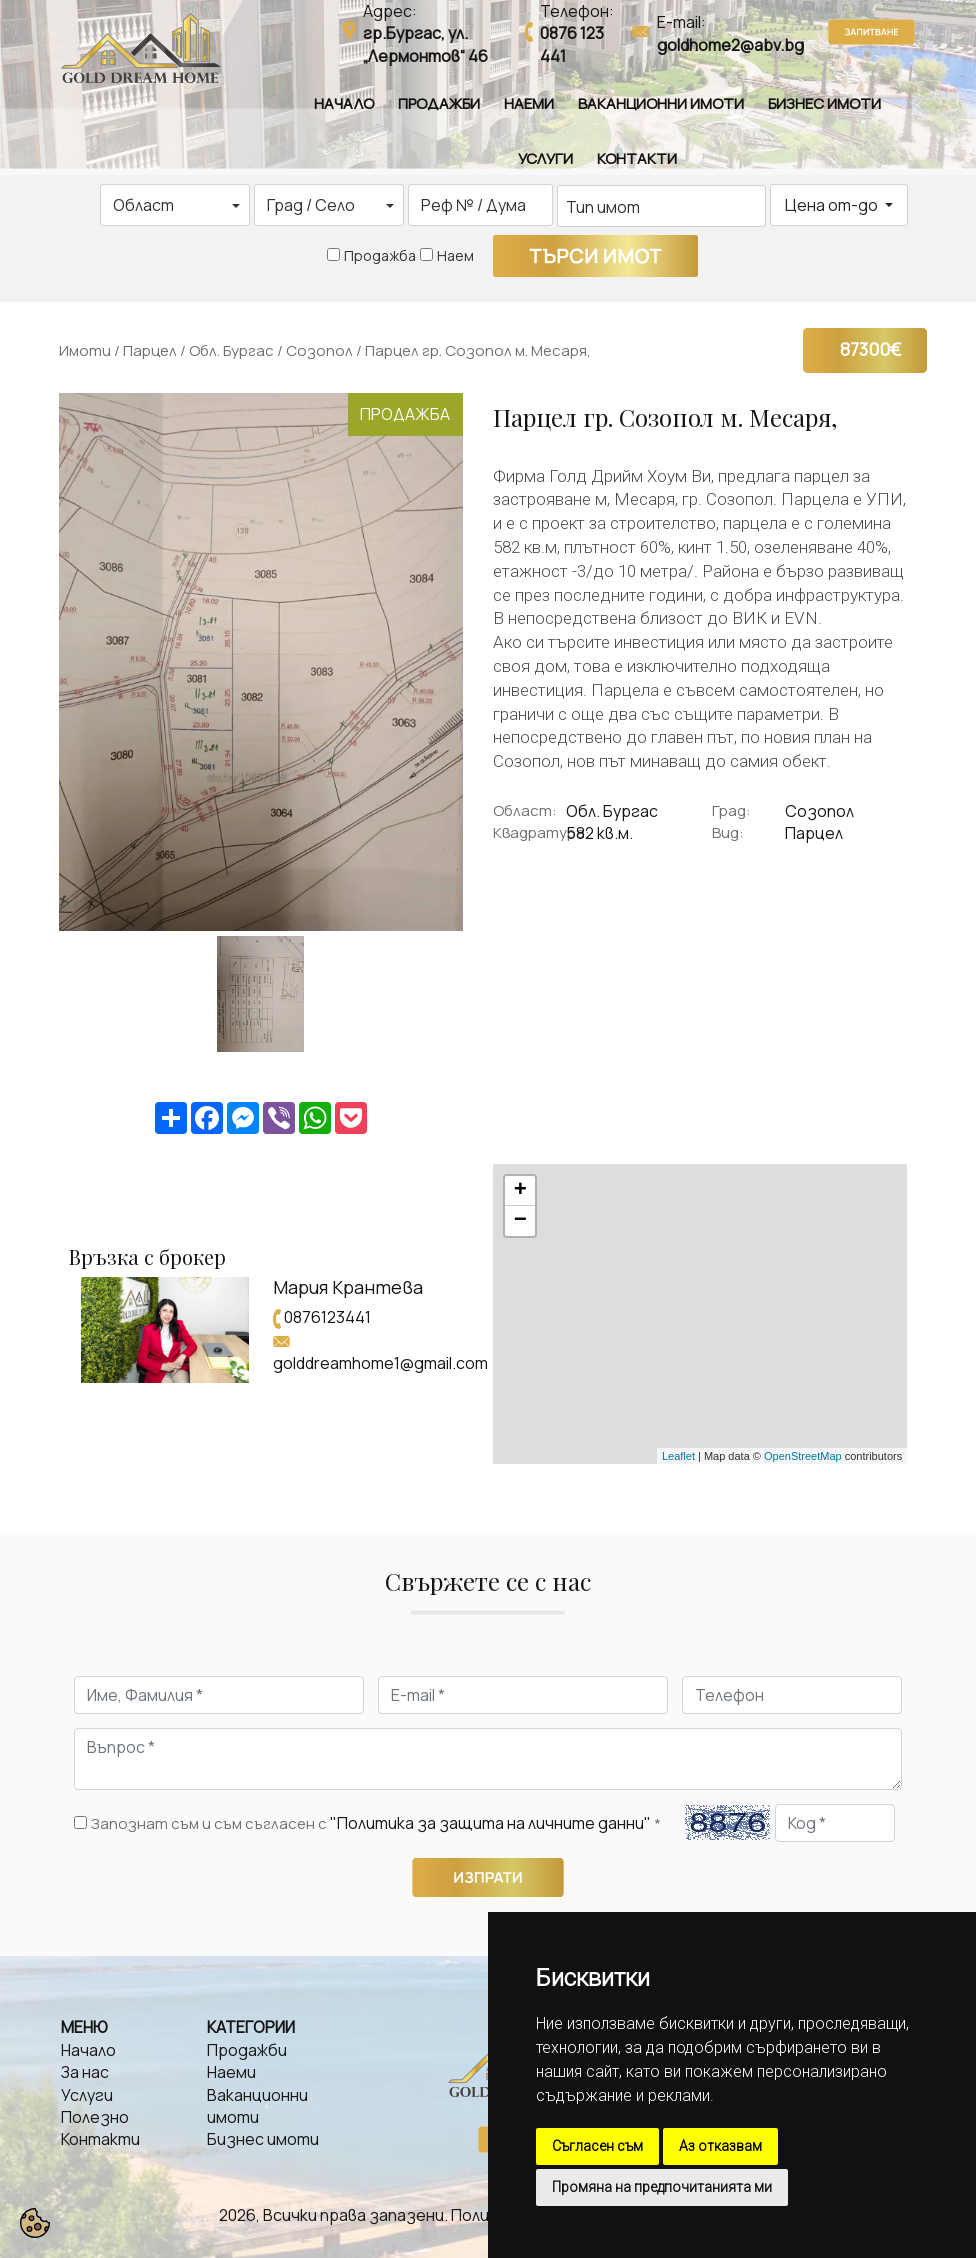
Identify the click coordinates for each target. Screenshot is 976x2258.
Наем (455, 255)
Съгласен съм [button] (597, 2146)
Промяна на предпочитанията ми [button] (662, 2187)
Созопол (319, 350)
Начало (344, 103)
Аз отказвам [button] (720, 2146)
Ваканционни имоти (661, 103)
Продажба (380, 255)
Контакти (637, 158)
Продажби (439, 103)
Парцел (150, 350)
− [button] (520, 1221)
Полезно (95, 2117)
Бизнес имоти (824, 103)
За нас (85, 2072)
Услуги (545, 158)
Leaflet (678, 1456)
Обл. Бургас (231, 350)
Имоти (85, 350)
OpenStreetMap (803, 1456)
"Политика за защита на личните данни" (490, 1823)
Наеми (529, 103)
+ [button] (520, 1191)
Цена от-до (833, 205)
